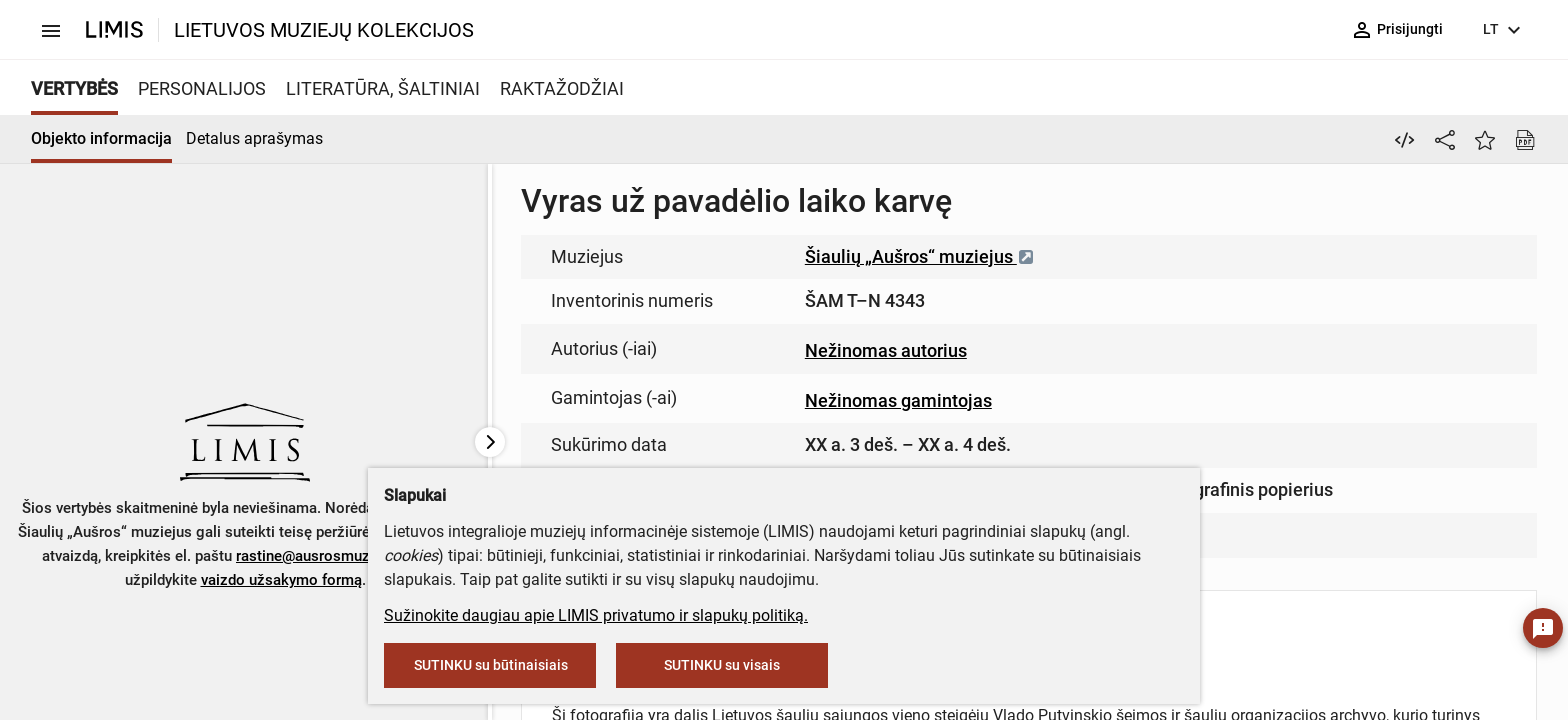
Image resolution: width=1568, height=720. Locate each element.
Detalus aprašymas (254, 138)
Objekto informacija (101, 138)
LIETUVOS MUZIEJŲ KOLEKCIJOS (324, 30)
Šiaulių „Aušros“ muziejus (920, 256)
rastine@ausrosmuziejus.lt (325, 556)
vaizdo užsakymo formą (281, 580)
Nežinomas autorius (886, 350)
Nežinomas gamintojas (898, 400)
